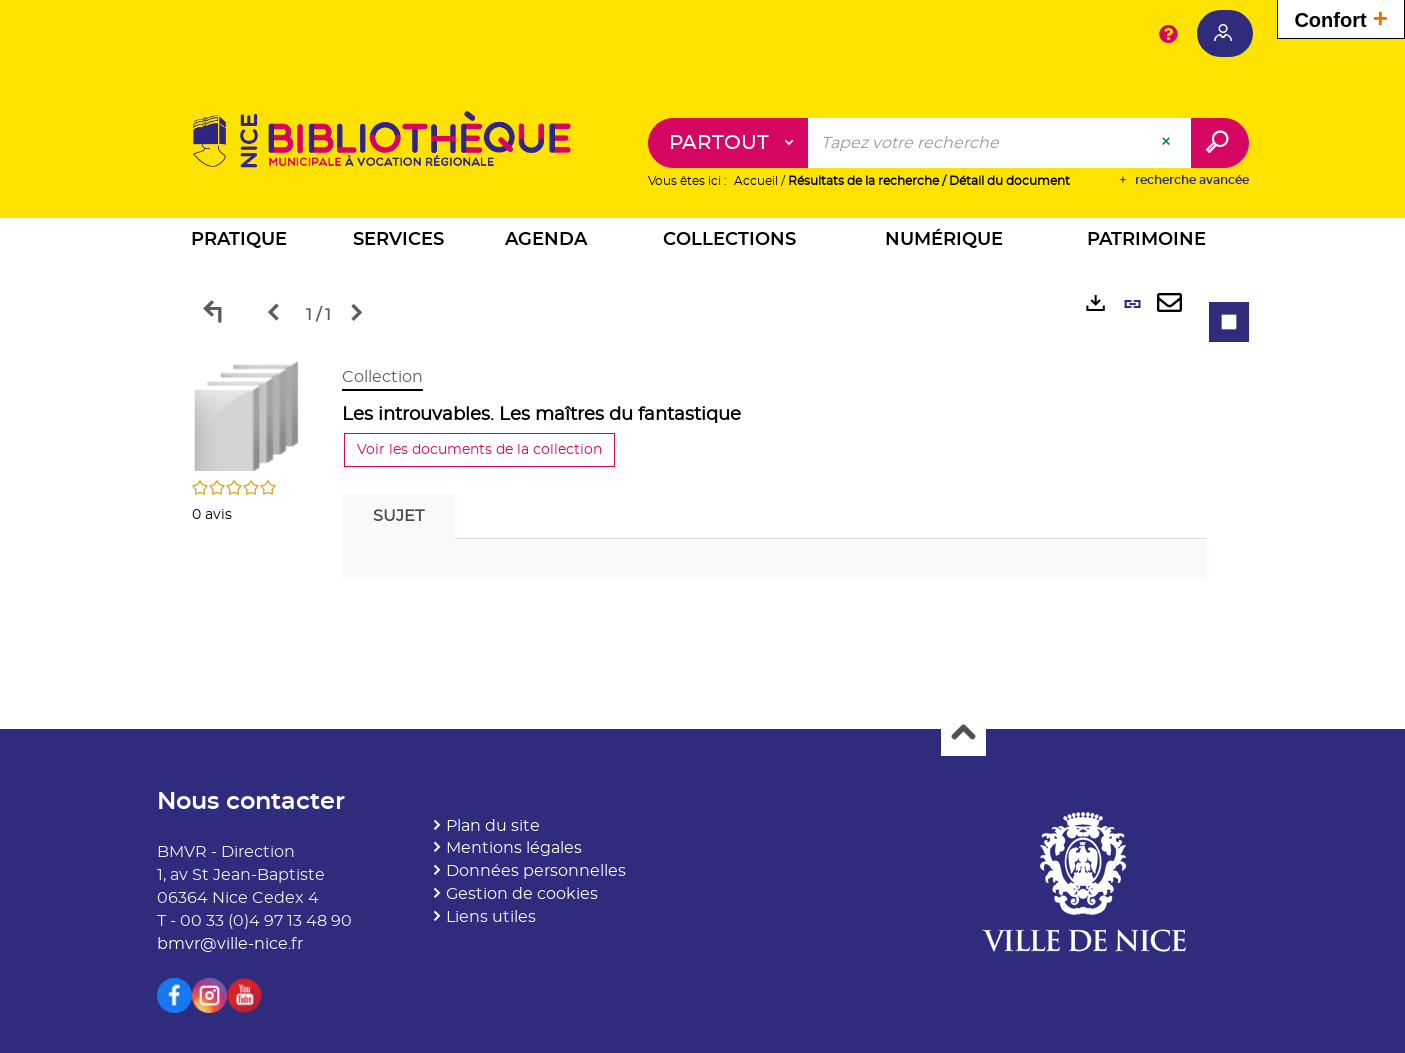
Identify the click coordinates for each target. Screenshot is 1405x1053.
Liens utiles (491, 917)
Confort (1341, 17)
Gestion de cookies (522, 894)
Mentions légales (514, 848)
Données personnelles (536, 871)
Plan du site (493, 826)
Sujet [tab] (398, 516)
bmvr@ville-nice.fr (230, 944)
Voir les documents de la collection (479, 450)
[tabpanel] (703, 477)
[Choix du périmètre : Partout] (728, 143)
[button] (239, 242)
